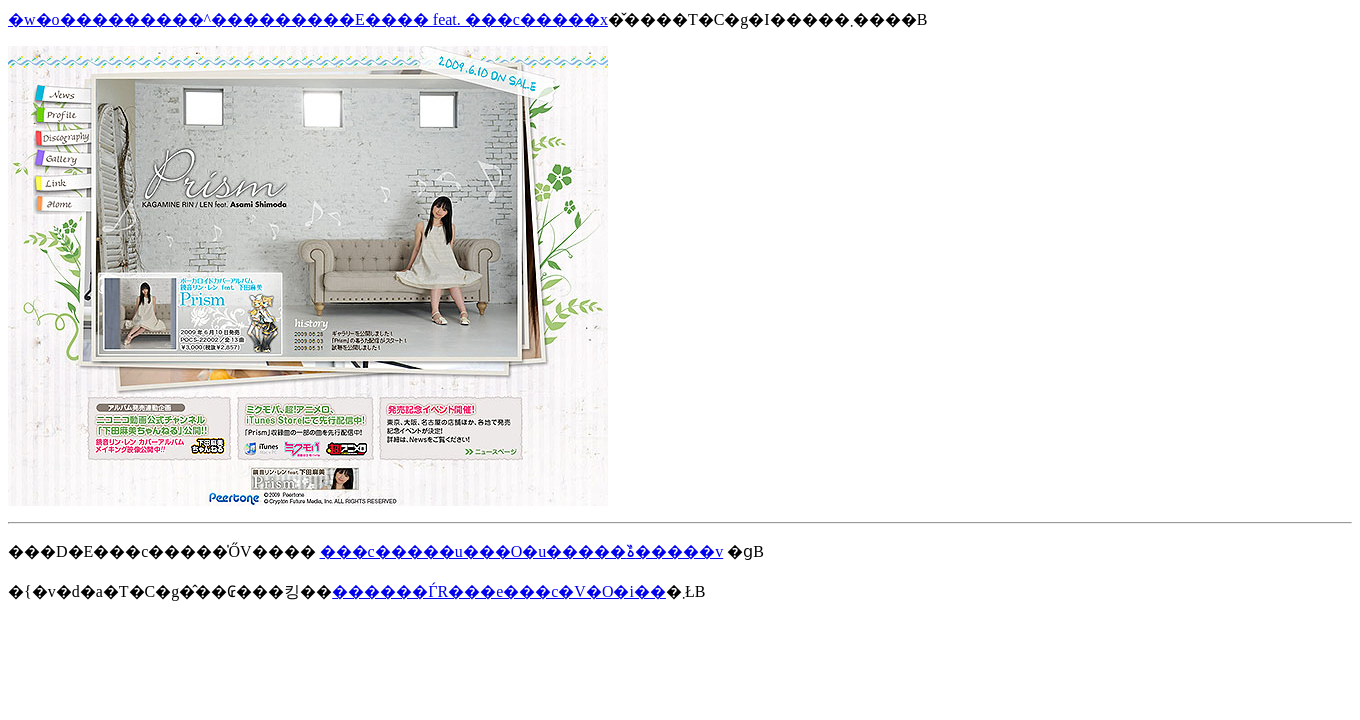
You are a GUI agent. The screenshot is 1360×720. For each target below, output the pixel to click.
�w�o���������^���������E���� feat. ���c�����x (308, 19)
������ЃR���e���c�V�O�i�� (499, 591)
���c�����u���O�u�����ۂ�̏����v (522, 551)
